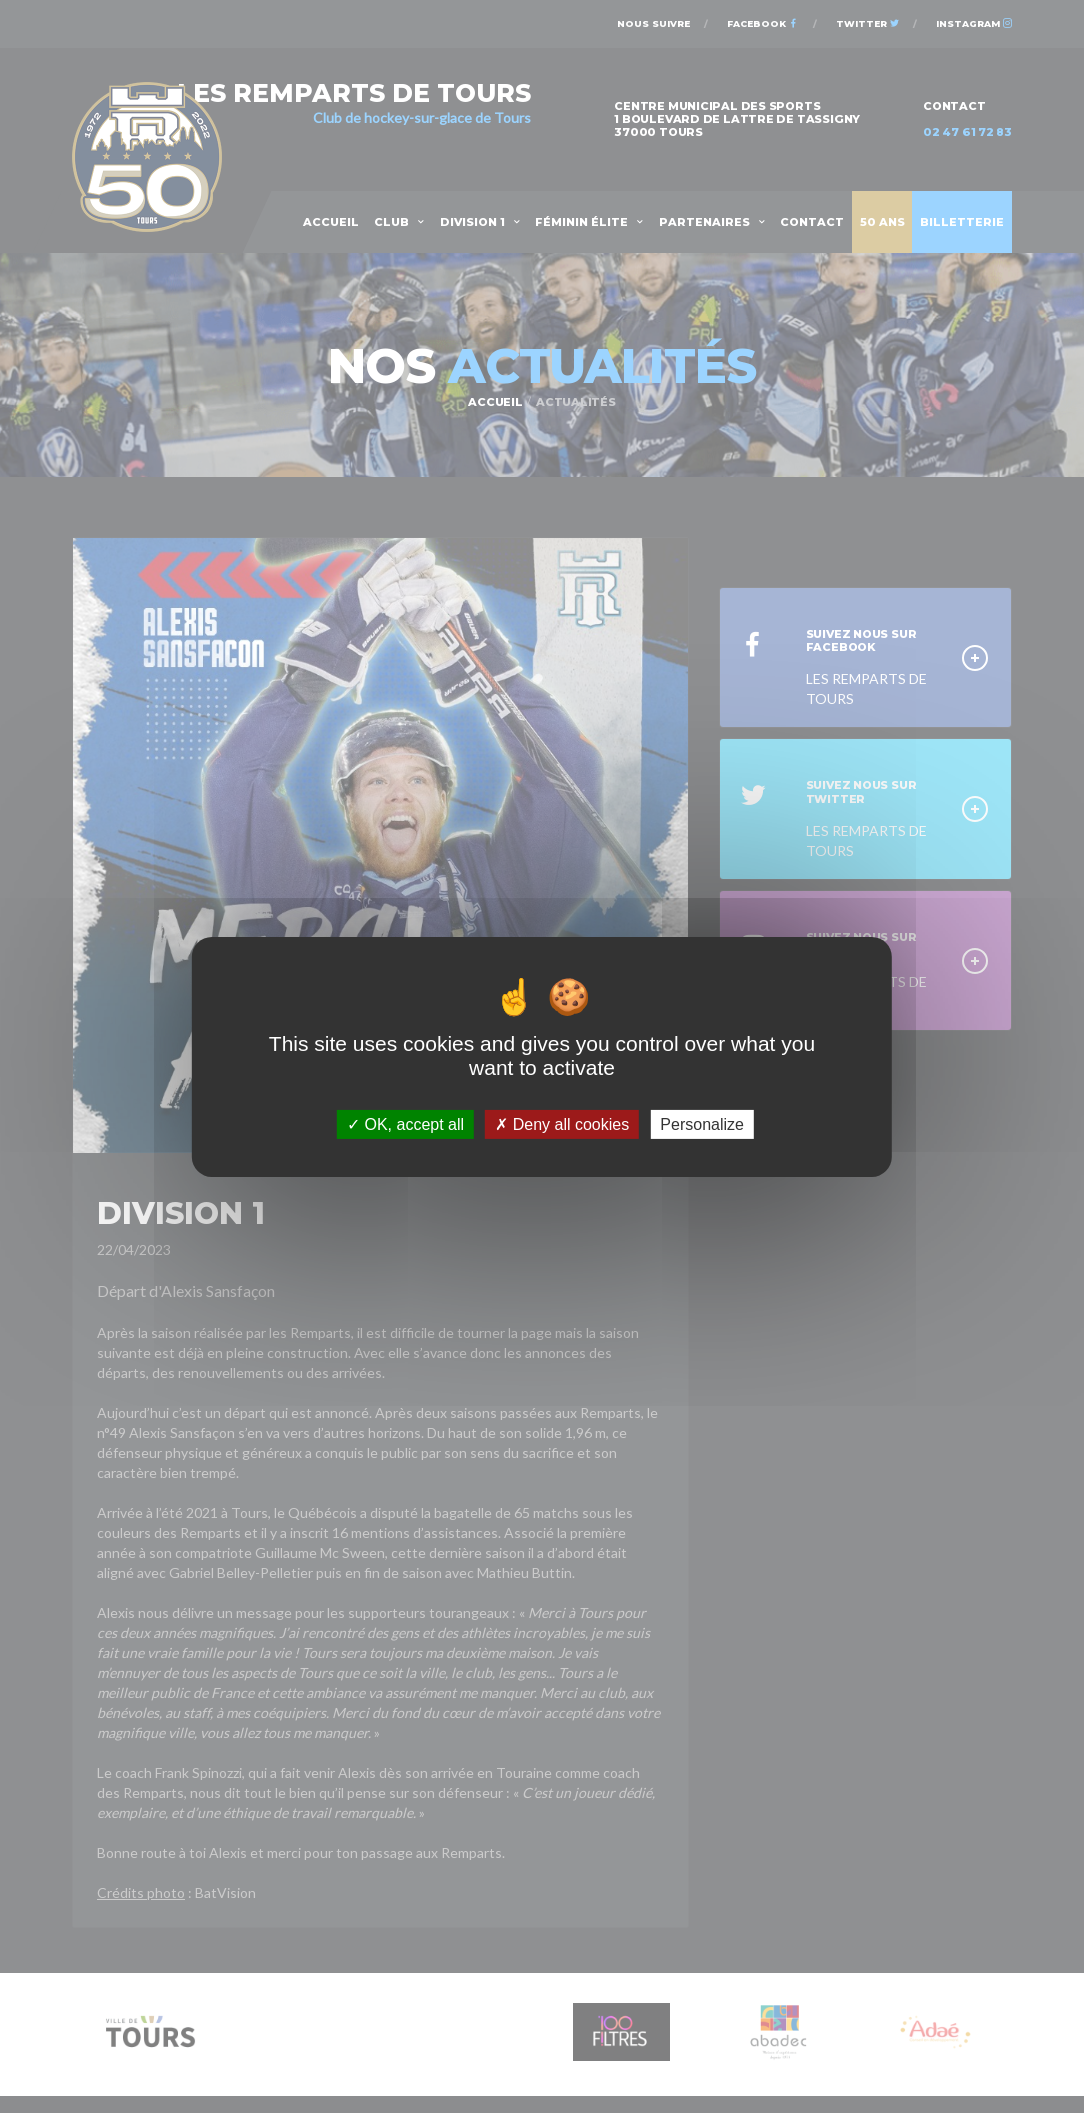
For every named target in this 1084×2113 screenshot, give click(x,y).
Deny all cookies (562, 1123)
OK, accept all (405, 1123)
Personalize (702, 1123)
